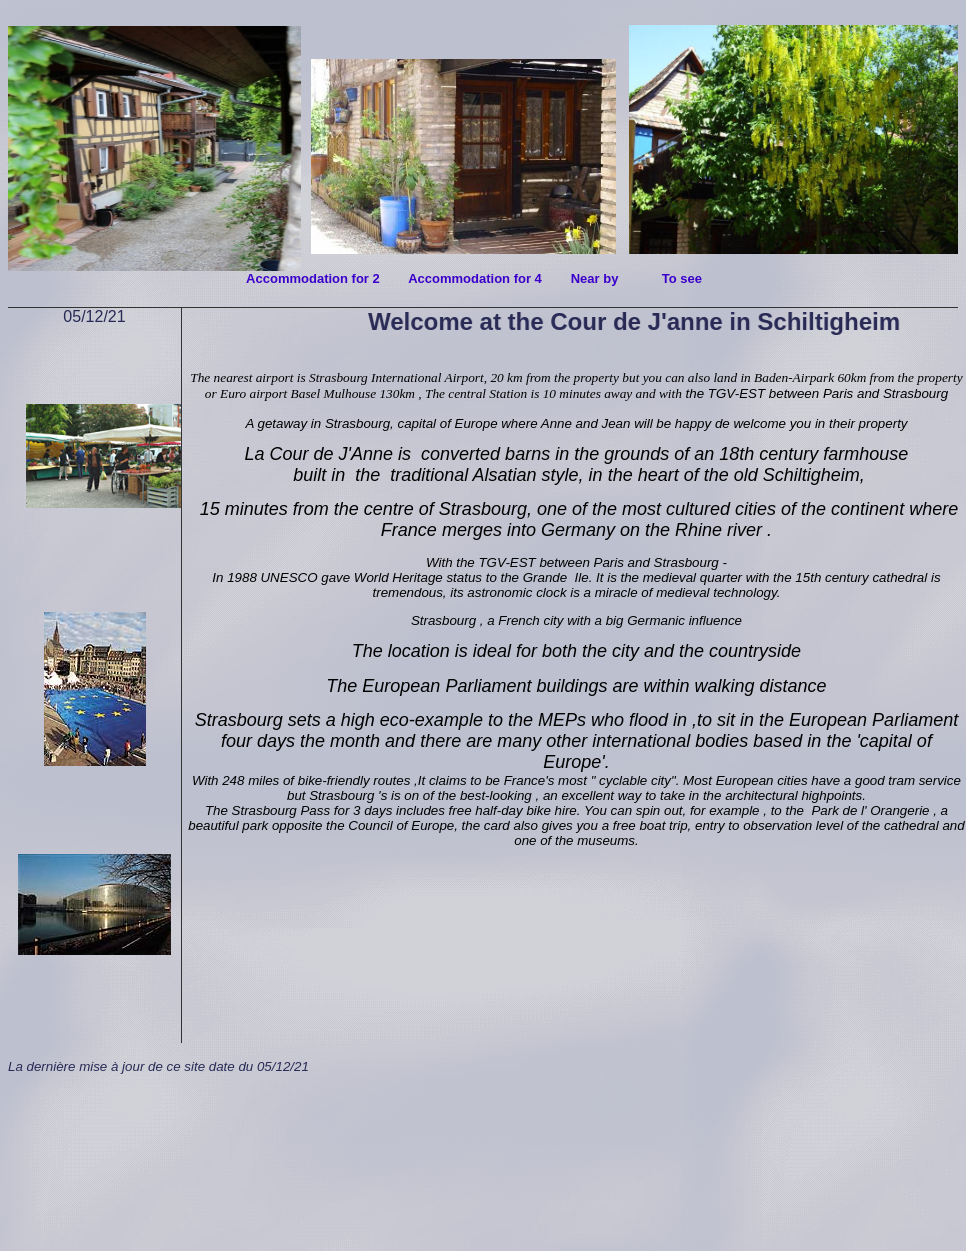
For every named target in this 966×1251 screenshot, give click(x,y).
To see (682, 278)
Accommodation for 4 (478, 278)
